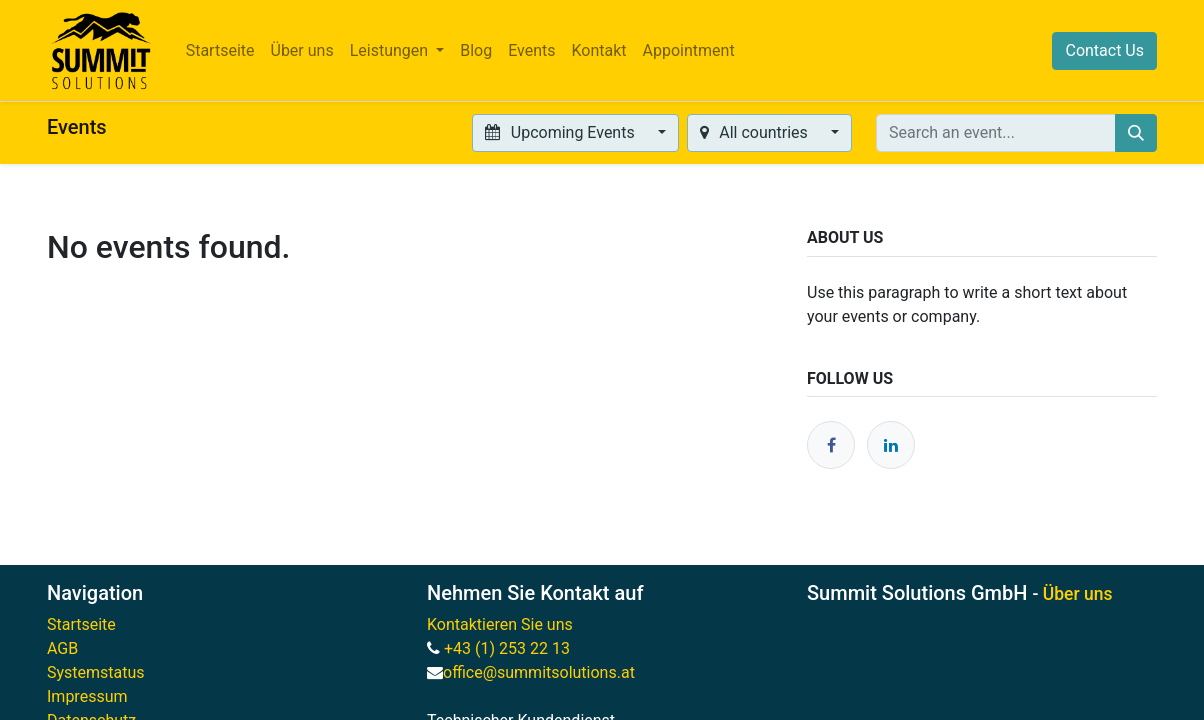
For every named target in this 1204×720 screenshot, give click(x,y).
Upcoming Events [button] (561, 132)
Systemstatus (96, 672)
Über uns (1078, 594)
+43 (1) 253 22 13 (509, 648)
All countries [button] (756, 132)
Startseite (81, 624)
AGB (62, 648)
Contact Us (1104, 50)
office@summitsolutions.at (539, 672)
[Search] (1136, 133)
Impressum (87, 696)
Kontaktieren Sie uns (500, 624)
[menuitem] (220, 51)
